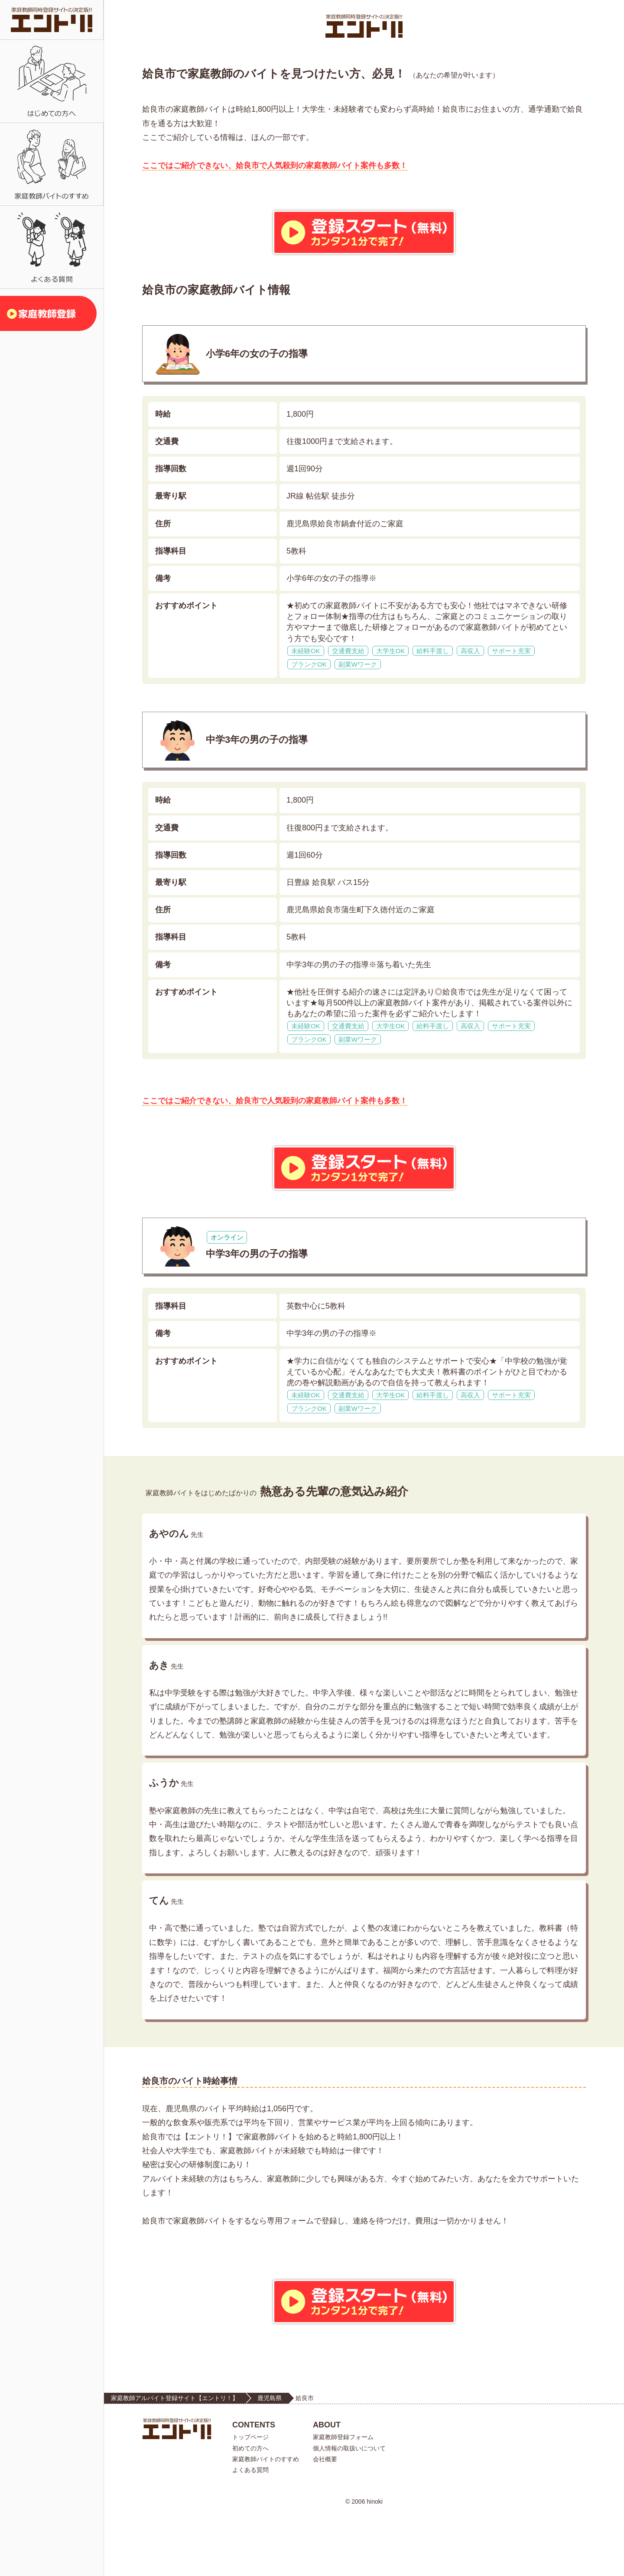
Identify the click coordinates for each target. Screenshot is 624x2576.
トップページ (250, 2498)
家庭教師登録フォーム (343, 2498)
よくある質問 (250, 2531)
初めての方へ (250, 2509)
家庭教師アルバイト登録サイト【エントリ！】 (174, 2459)
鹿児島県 (269, 2459)
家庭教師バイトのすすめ (265, 2521)
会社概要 (325, 2521)
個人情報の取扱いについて (349, 2509)
